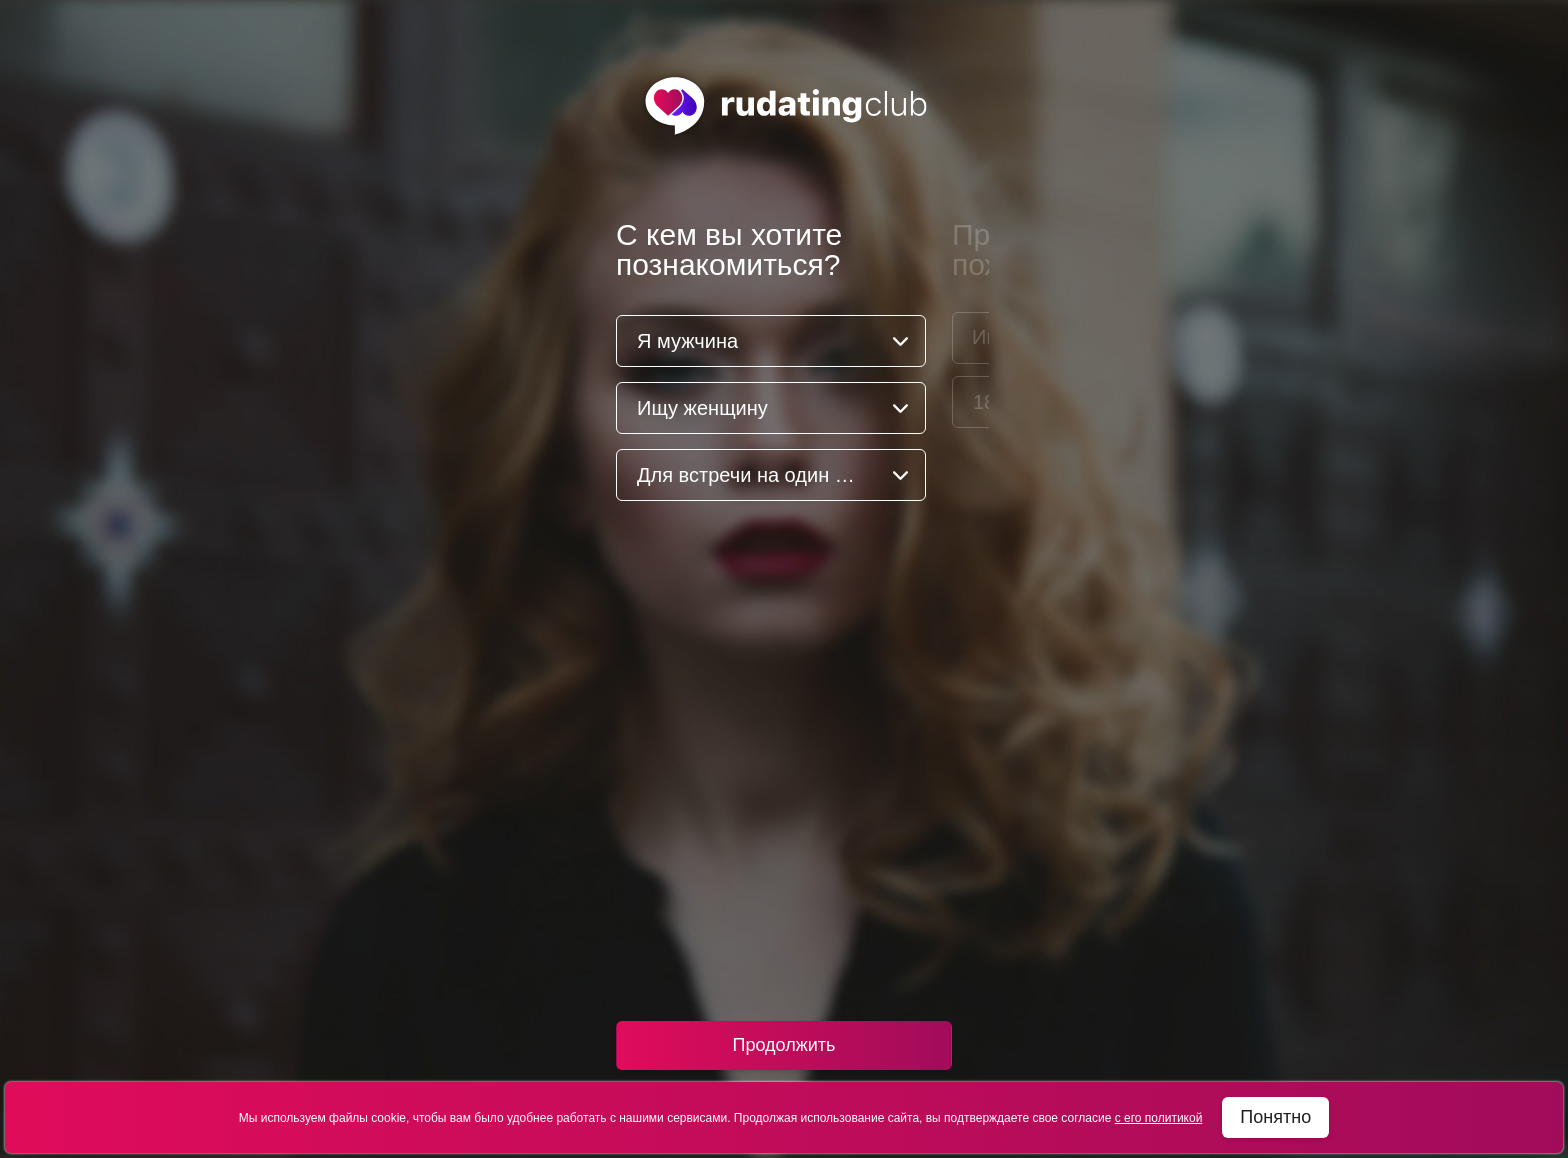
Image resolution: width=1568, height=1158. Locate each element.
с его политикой (1159, 1118)
